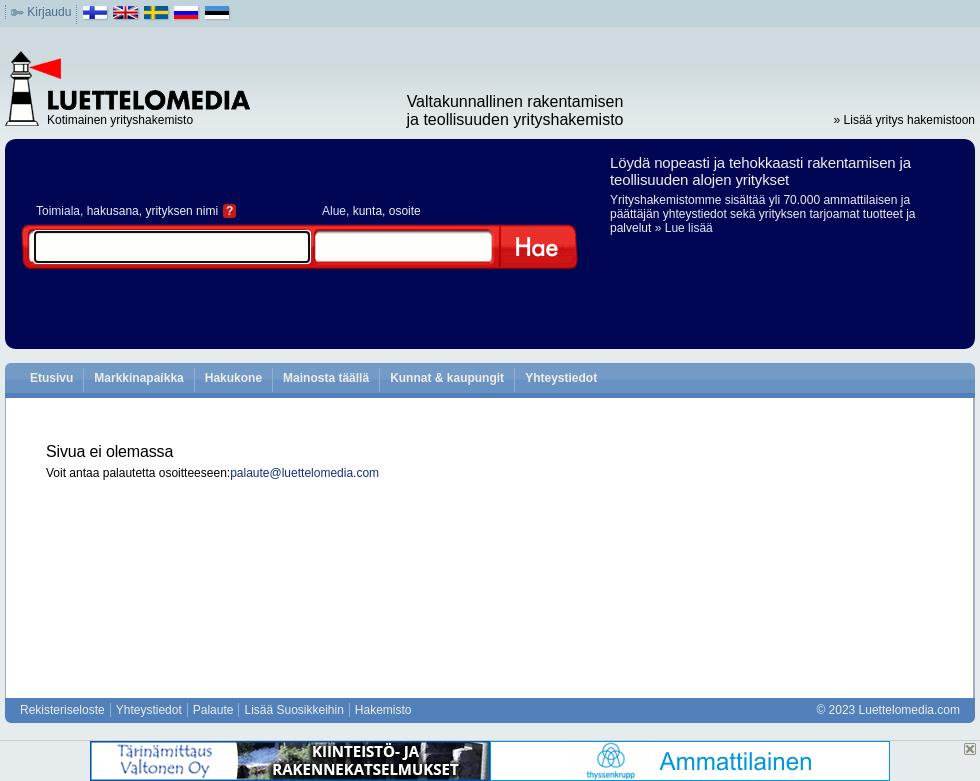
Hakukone (233, 378)
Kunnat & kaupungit (447, 378)
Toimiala (58, 211)
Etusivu (51, 378)
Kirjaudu (49, 12)
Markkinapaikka (138, 378)
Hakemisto (383, 710)
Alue (334, 211)
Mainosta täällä (326, 378)
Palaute (213, 710)
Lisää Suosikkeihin (293, 710)
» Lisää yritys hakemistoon (904, 120)
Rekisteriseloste (62, 710)
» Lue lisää (684, 228)
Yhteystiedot (561, 378)
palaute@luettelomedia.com (304, 473)
